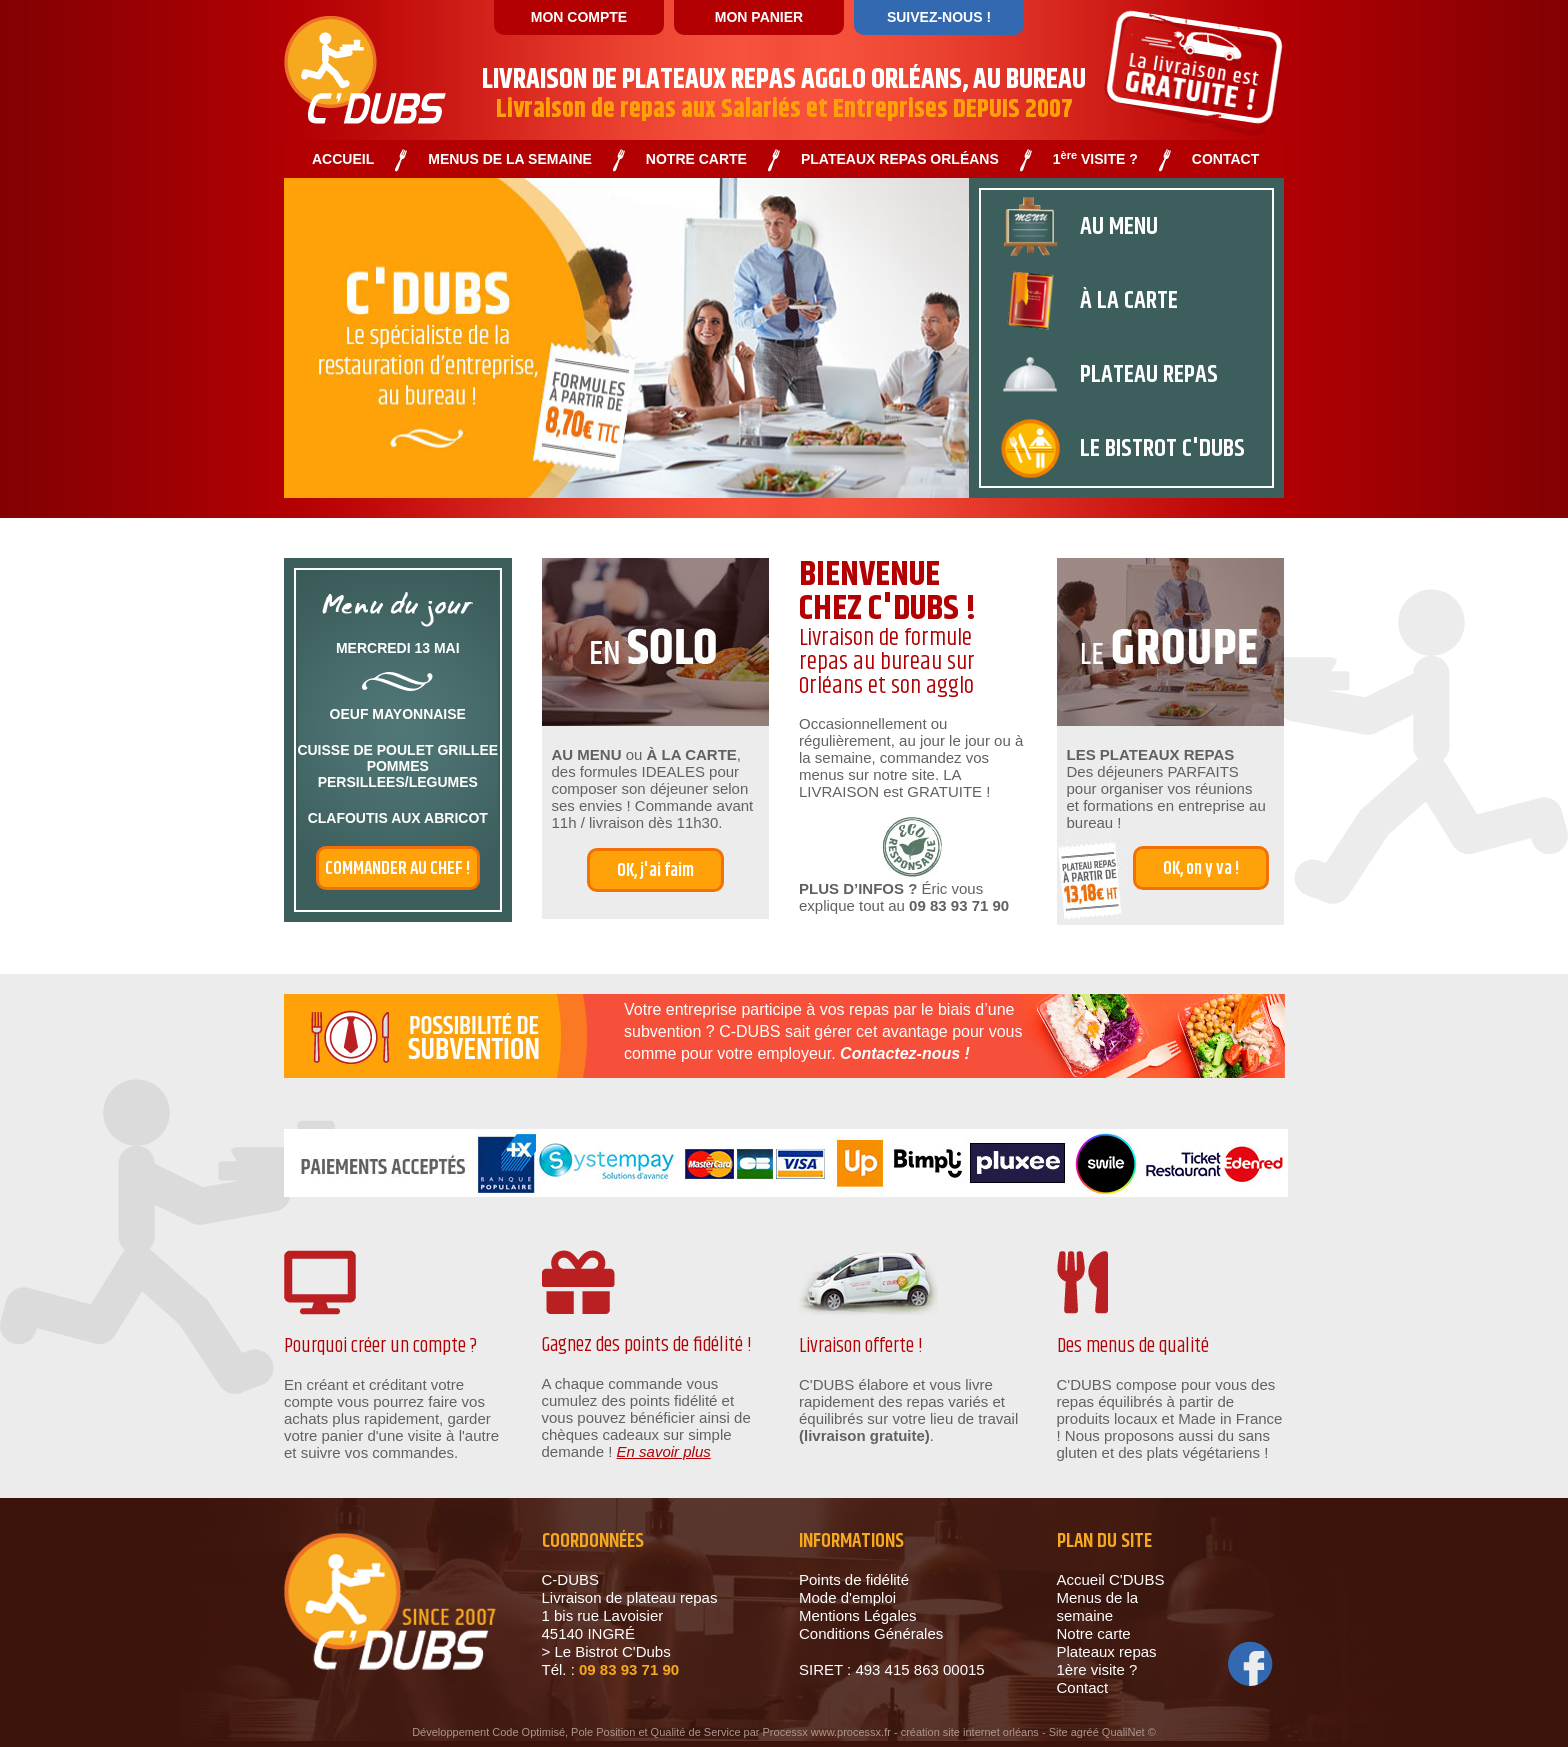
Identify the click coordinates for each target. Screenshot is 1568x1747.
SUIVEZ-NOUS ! (939, 17)
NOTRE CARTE (696, 159)
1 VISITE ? (1095, 159)
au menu (1119, 227)
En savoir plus (664, 1451)
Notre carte (1094, 1633)
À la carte (1129, 301)
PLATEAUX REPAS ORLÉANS (900, 159)
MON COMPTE (579, 17)
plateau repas (1149, 375)
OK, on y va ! (1201, 869)
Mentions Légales (858, 1615)
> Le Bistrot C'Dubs (606, 1651)
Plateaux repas (1107, 1651)
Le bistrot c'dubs (1162, 449)
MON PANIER (759, 17)
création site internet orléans (970, 1732)
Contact (1083, 1687)
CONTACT (1225, 159)
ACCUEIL (343, 159)
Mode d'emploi (847, 1597)
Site (1058, 1732)
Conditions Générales (871, 1633)
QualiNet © (1129, 1732)
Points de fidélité (854, 1579)
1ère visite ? (1097, 1669)
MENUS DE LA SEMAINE (510, 159)
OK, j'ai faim (655, 871)
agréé (1085, 1732)
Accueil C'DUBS (1111, 1579)
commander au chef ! (398, 869)
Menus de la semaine (1098, 1606)
